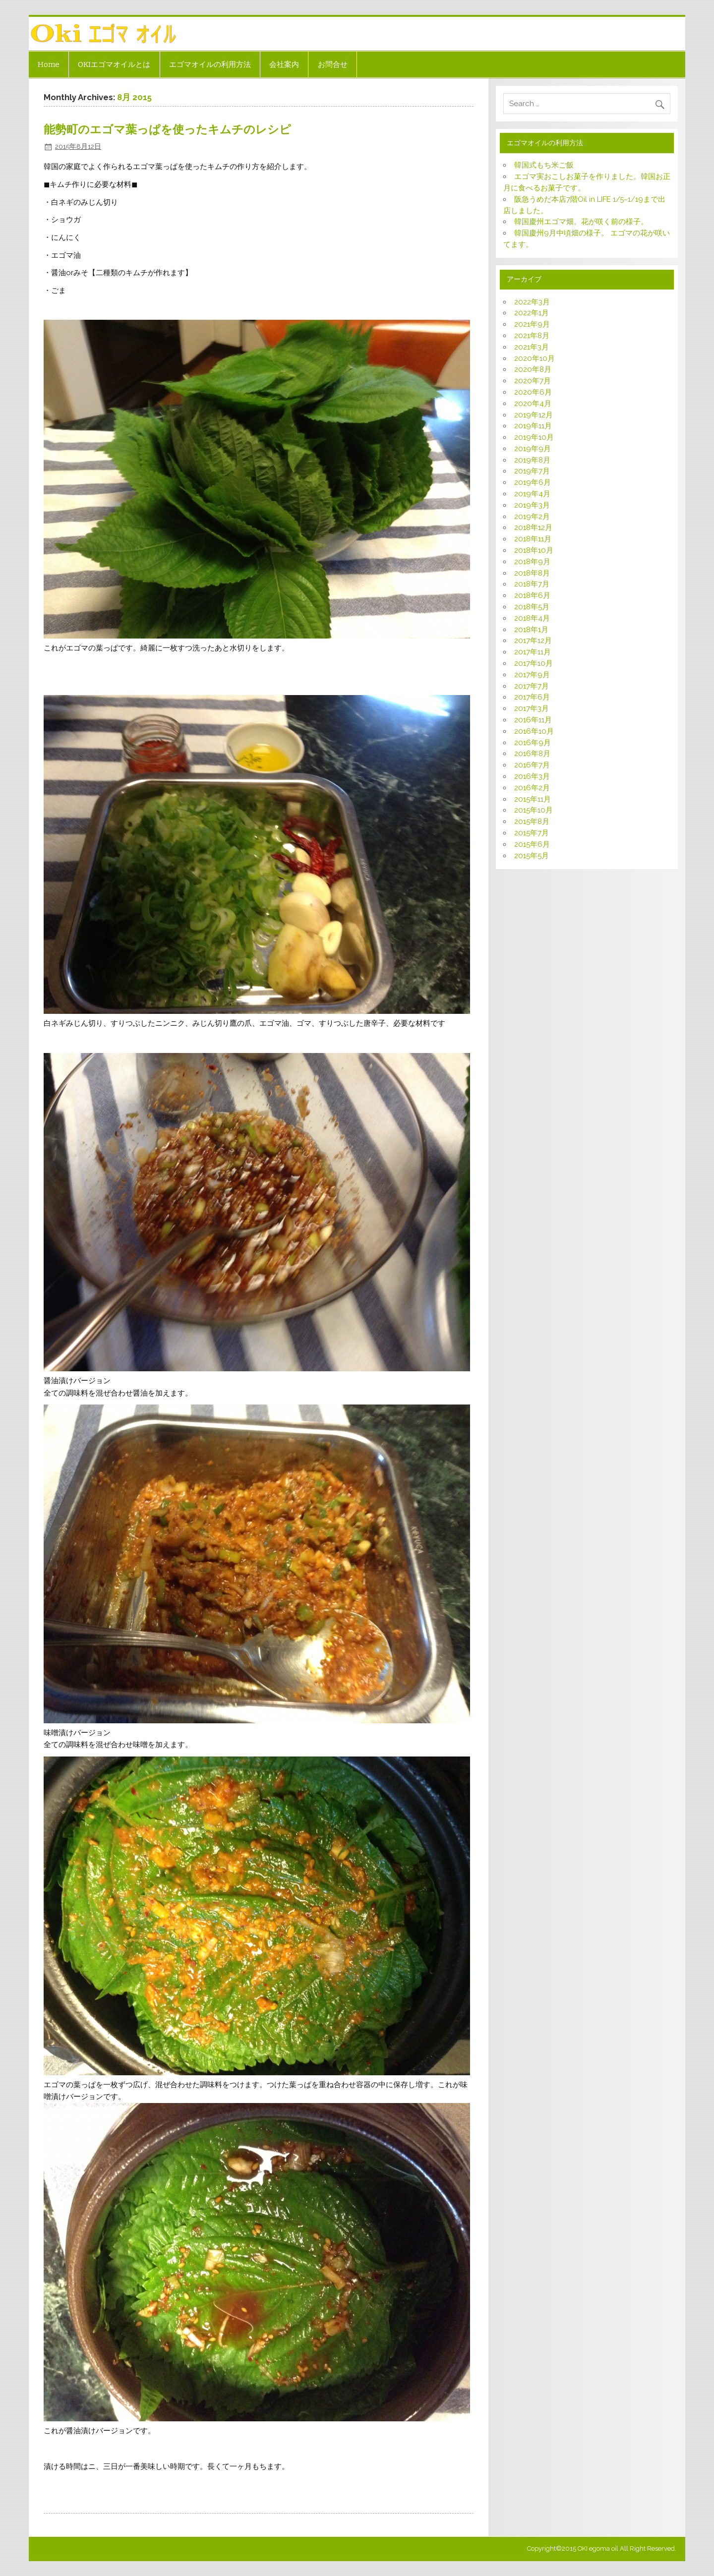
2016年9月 (532, 742)
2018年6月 (532, 595)
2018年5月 (531, 606)
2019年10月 (534, 437)
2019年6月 (532, 482)
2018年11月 (532, 538)
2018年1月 (531, 629)
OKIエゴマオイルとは (114, 64)
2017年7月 (531, 686)
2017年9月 (532, 674)
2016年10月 (534, 731)
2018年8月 (532, 573)
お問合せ (333, 64)
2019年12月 (533, 414)
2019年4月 (532, 493)
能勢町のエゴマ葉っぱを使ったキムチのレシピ (167, 129)
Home (49, 64)
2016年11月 (533, 719)
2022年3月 (532, 301)
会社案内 (284, 64)
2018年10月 (533, 550)
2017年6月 (532, 697)
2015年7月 (531, 832)
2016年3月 (532, 776)
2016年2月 (532, 787)
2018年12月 (533, 527)
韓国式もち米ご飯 (544, 165)
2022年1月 (531, 312)
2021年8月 (531, 335)
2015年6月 (532, 844)
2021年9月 (532, 324)
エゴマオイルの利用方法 (210, 64)
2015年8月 (531, 821)
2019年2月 (532, 516)
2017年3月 (531, 708)
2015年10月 (533, 810)
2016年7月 (532, 765)
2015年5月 (531, 855)
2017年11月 (532, 651)
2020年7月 (532, 380)
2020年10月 (534, 358)
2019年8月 (532, 460)
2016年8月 (532, 753)
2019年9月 (532, 448)
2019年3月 (532, 505)
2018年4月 (532, 618)
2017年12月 (533, 640)
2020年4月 (532, 403)
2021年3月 (531, 347)
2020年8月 (532, 369)
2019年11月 (533, 425)
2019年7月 (532, 471)
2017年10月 (533, 663)
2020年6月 (533, 392)
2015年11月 (532, 799)
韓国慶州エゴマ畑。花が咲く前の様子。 (581, 221)
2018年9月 (532, 561)
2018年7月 (531, 584)
